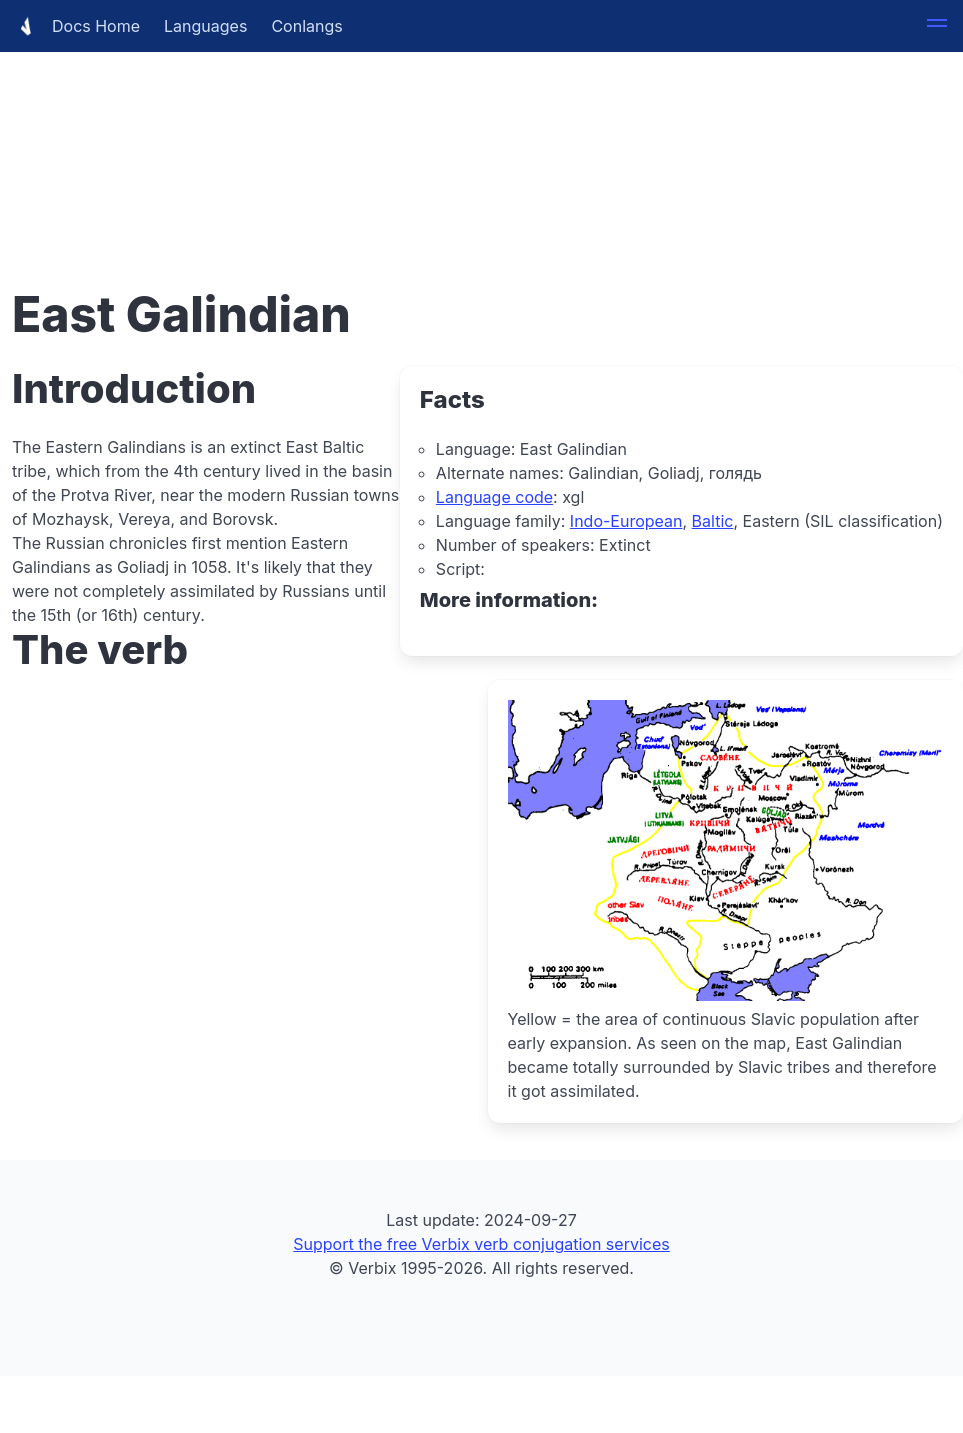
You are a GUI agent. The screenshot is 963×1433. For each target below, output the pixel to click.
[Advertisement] (481, 140)
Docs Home (76, 26)
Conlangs (306, 26)
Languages (205, 26)
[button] (937, 26)
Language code (494, 497)
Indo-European (626, 521)
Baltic (713, 521)
